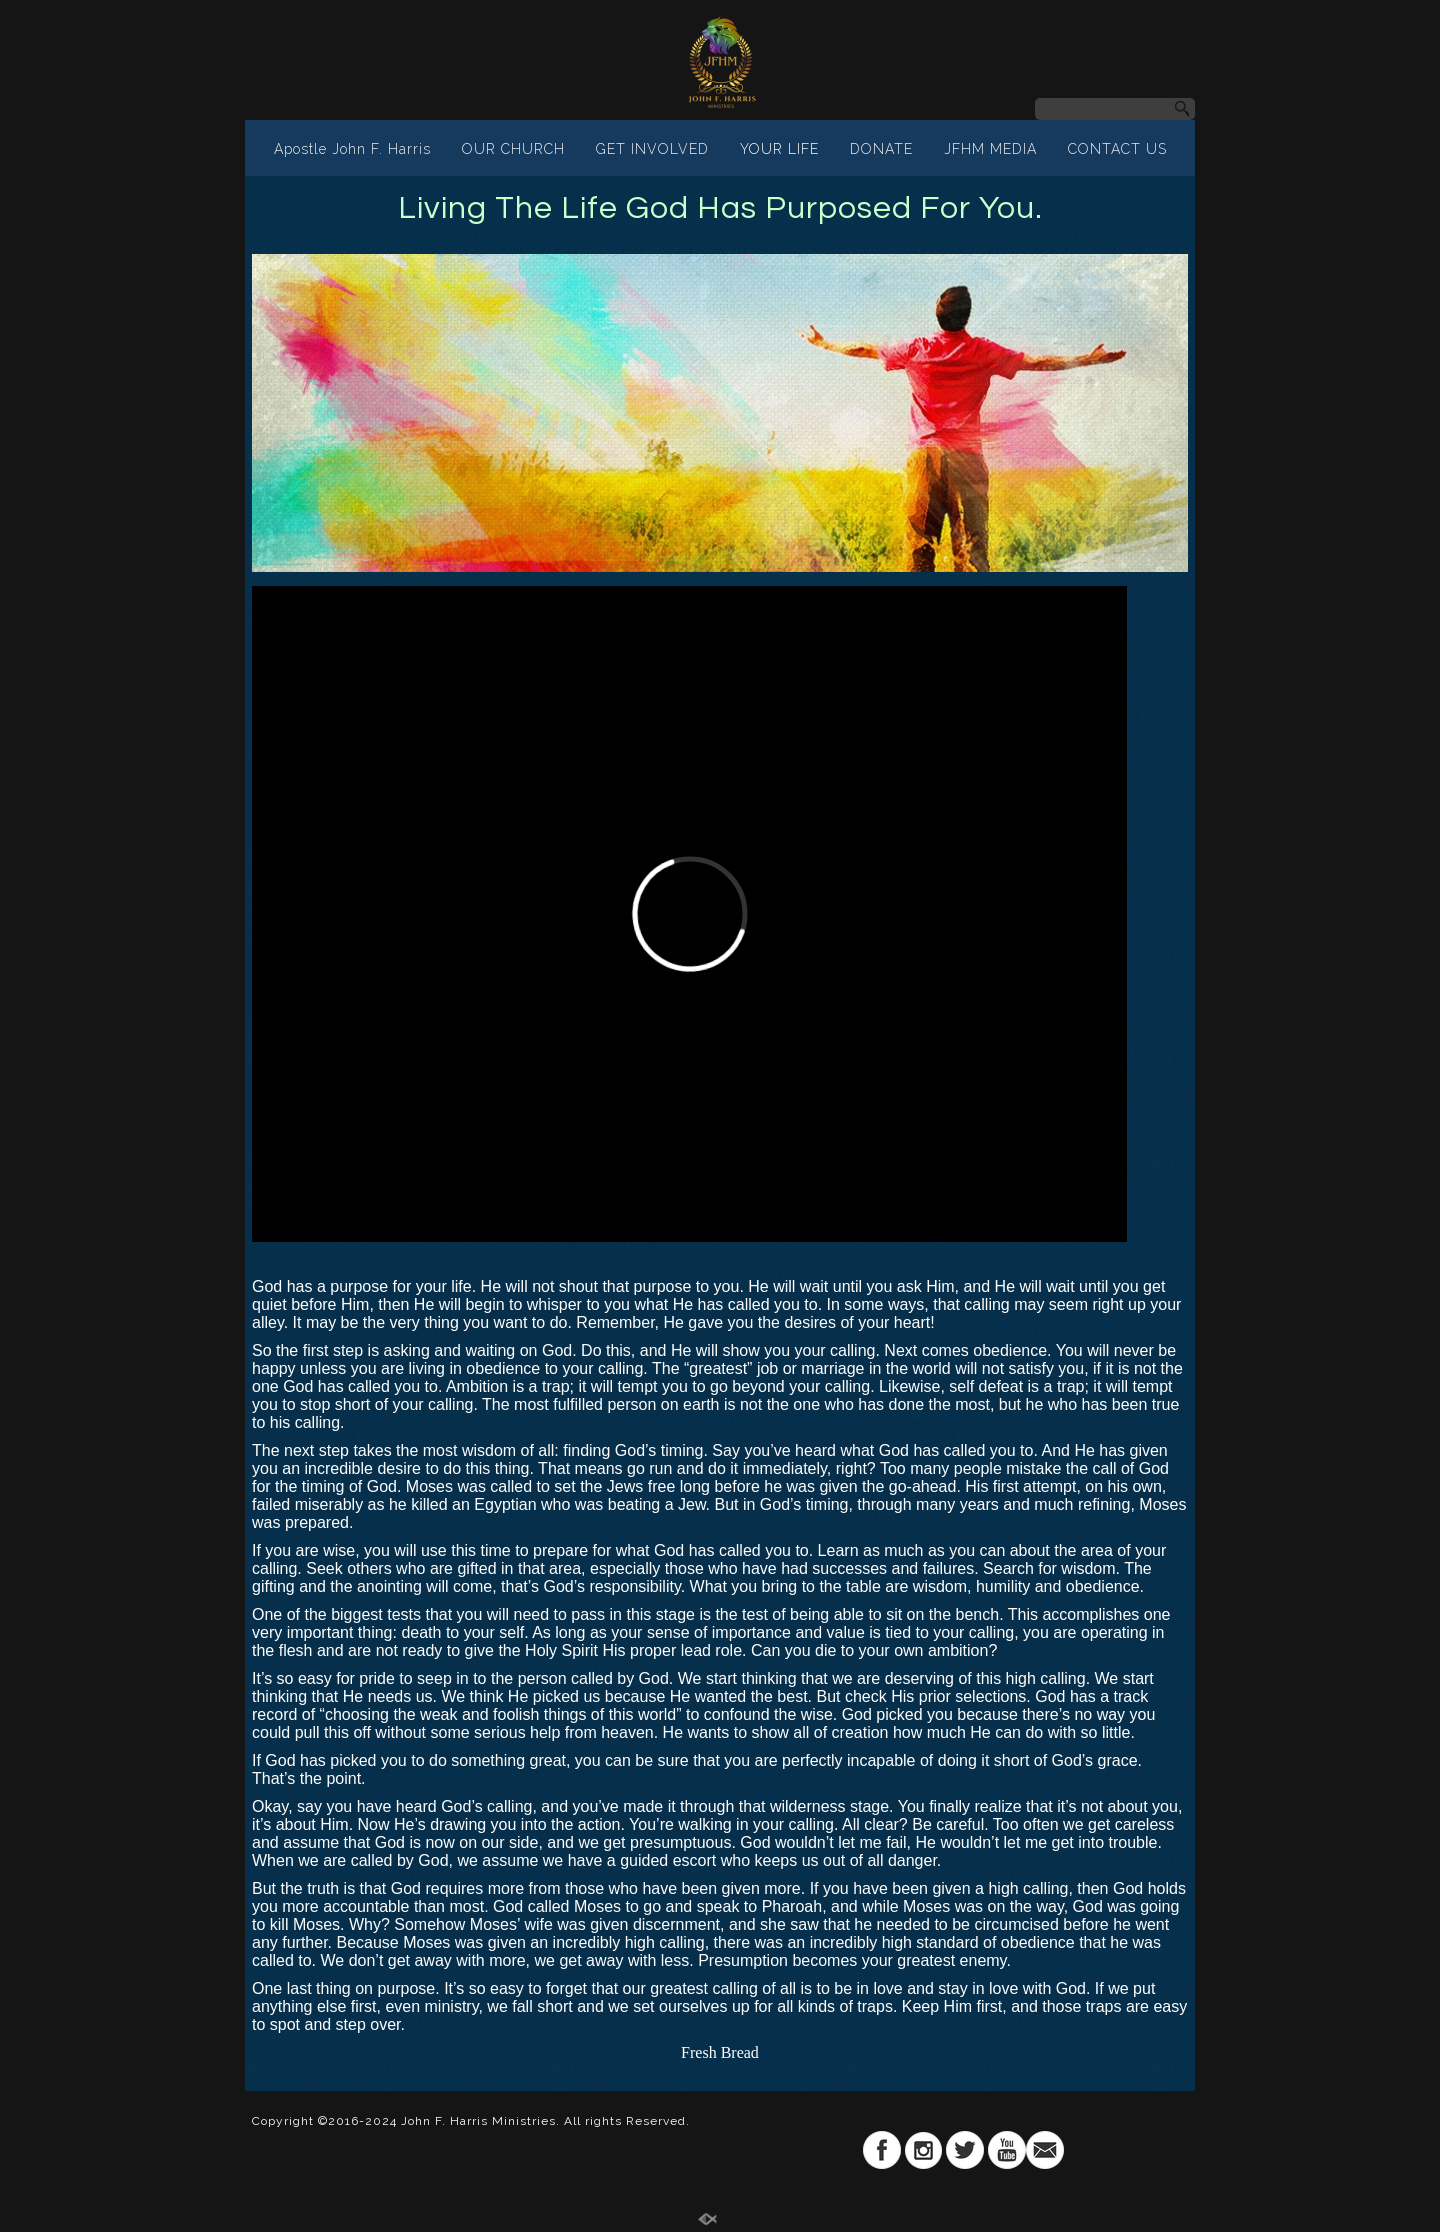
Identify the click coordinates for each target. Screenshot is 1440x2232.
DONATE (881, 149)
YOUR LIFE (779, 149)
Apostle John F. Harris (352, 149)
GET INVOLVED (652, 149)
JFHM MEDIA (990, 149)
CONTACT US (1117, 149)
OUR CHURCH (513, 149)
